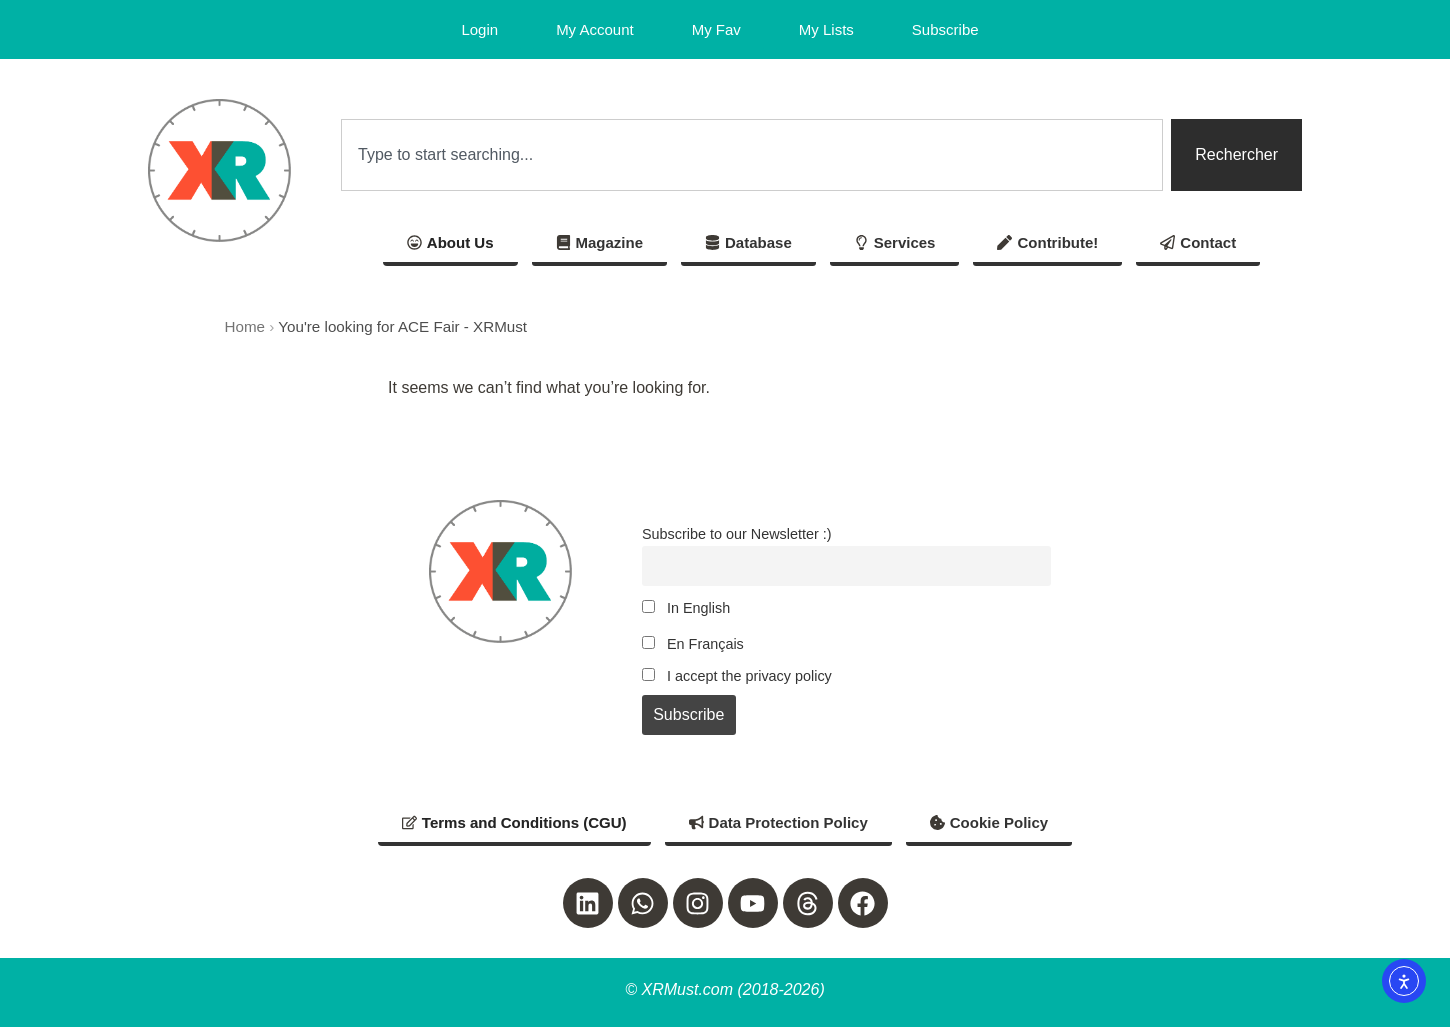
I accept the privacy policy (737, 676)
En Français (693, 644)
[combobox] (752, 155)
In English (686, 608)
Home (245, 326)
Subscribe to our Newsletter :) (737, 534)
